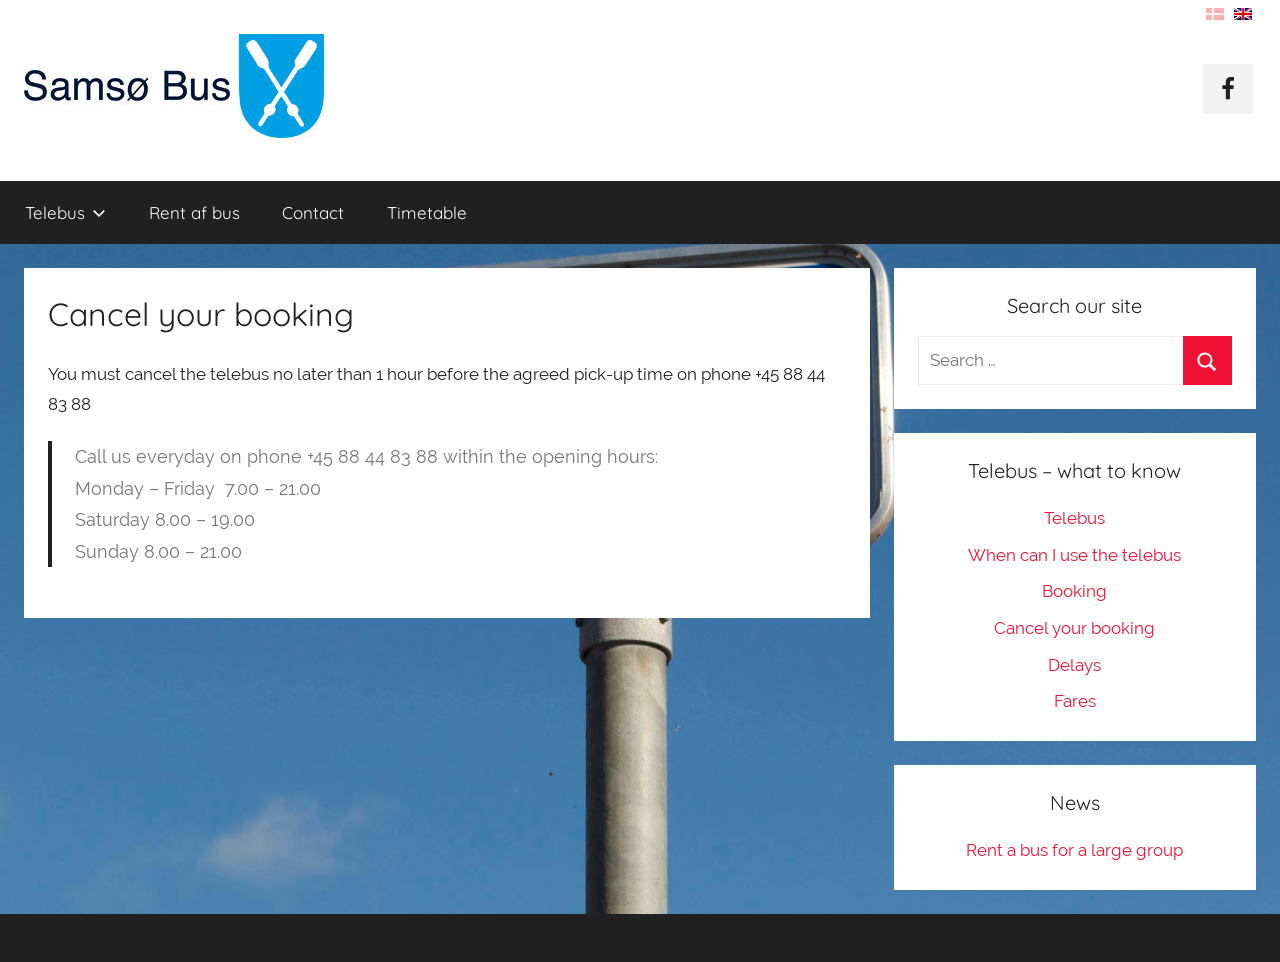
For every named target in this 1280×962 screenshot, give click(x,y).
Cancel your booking (1074, 628)
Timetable (427, 212)
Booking (1074, 591)
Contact (313, 212)
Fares (1075, 701)
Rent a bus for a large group (1074, 850)
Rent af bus (194, 212)
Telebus (65, 212)
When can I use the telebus (1074, 555)
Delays (1074, 665)
